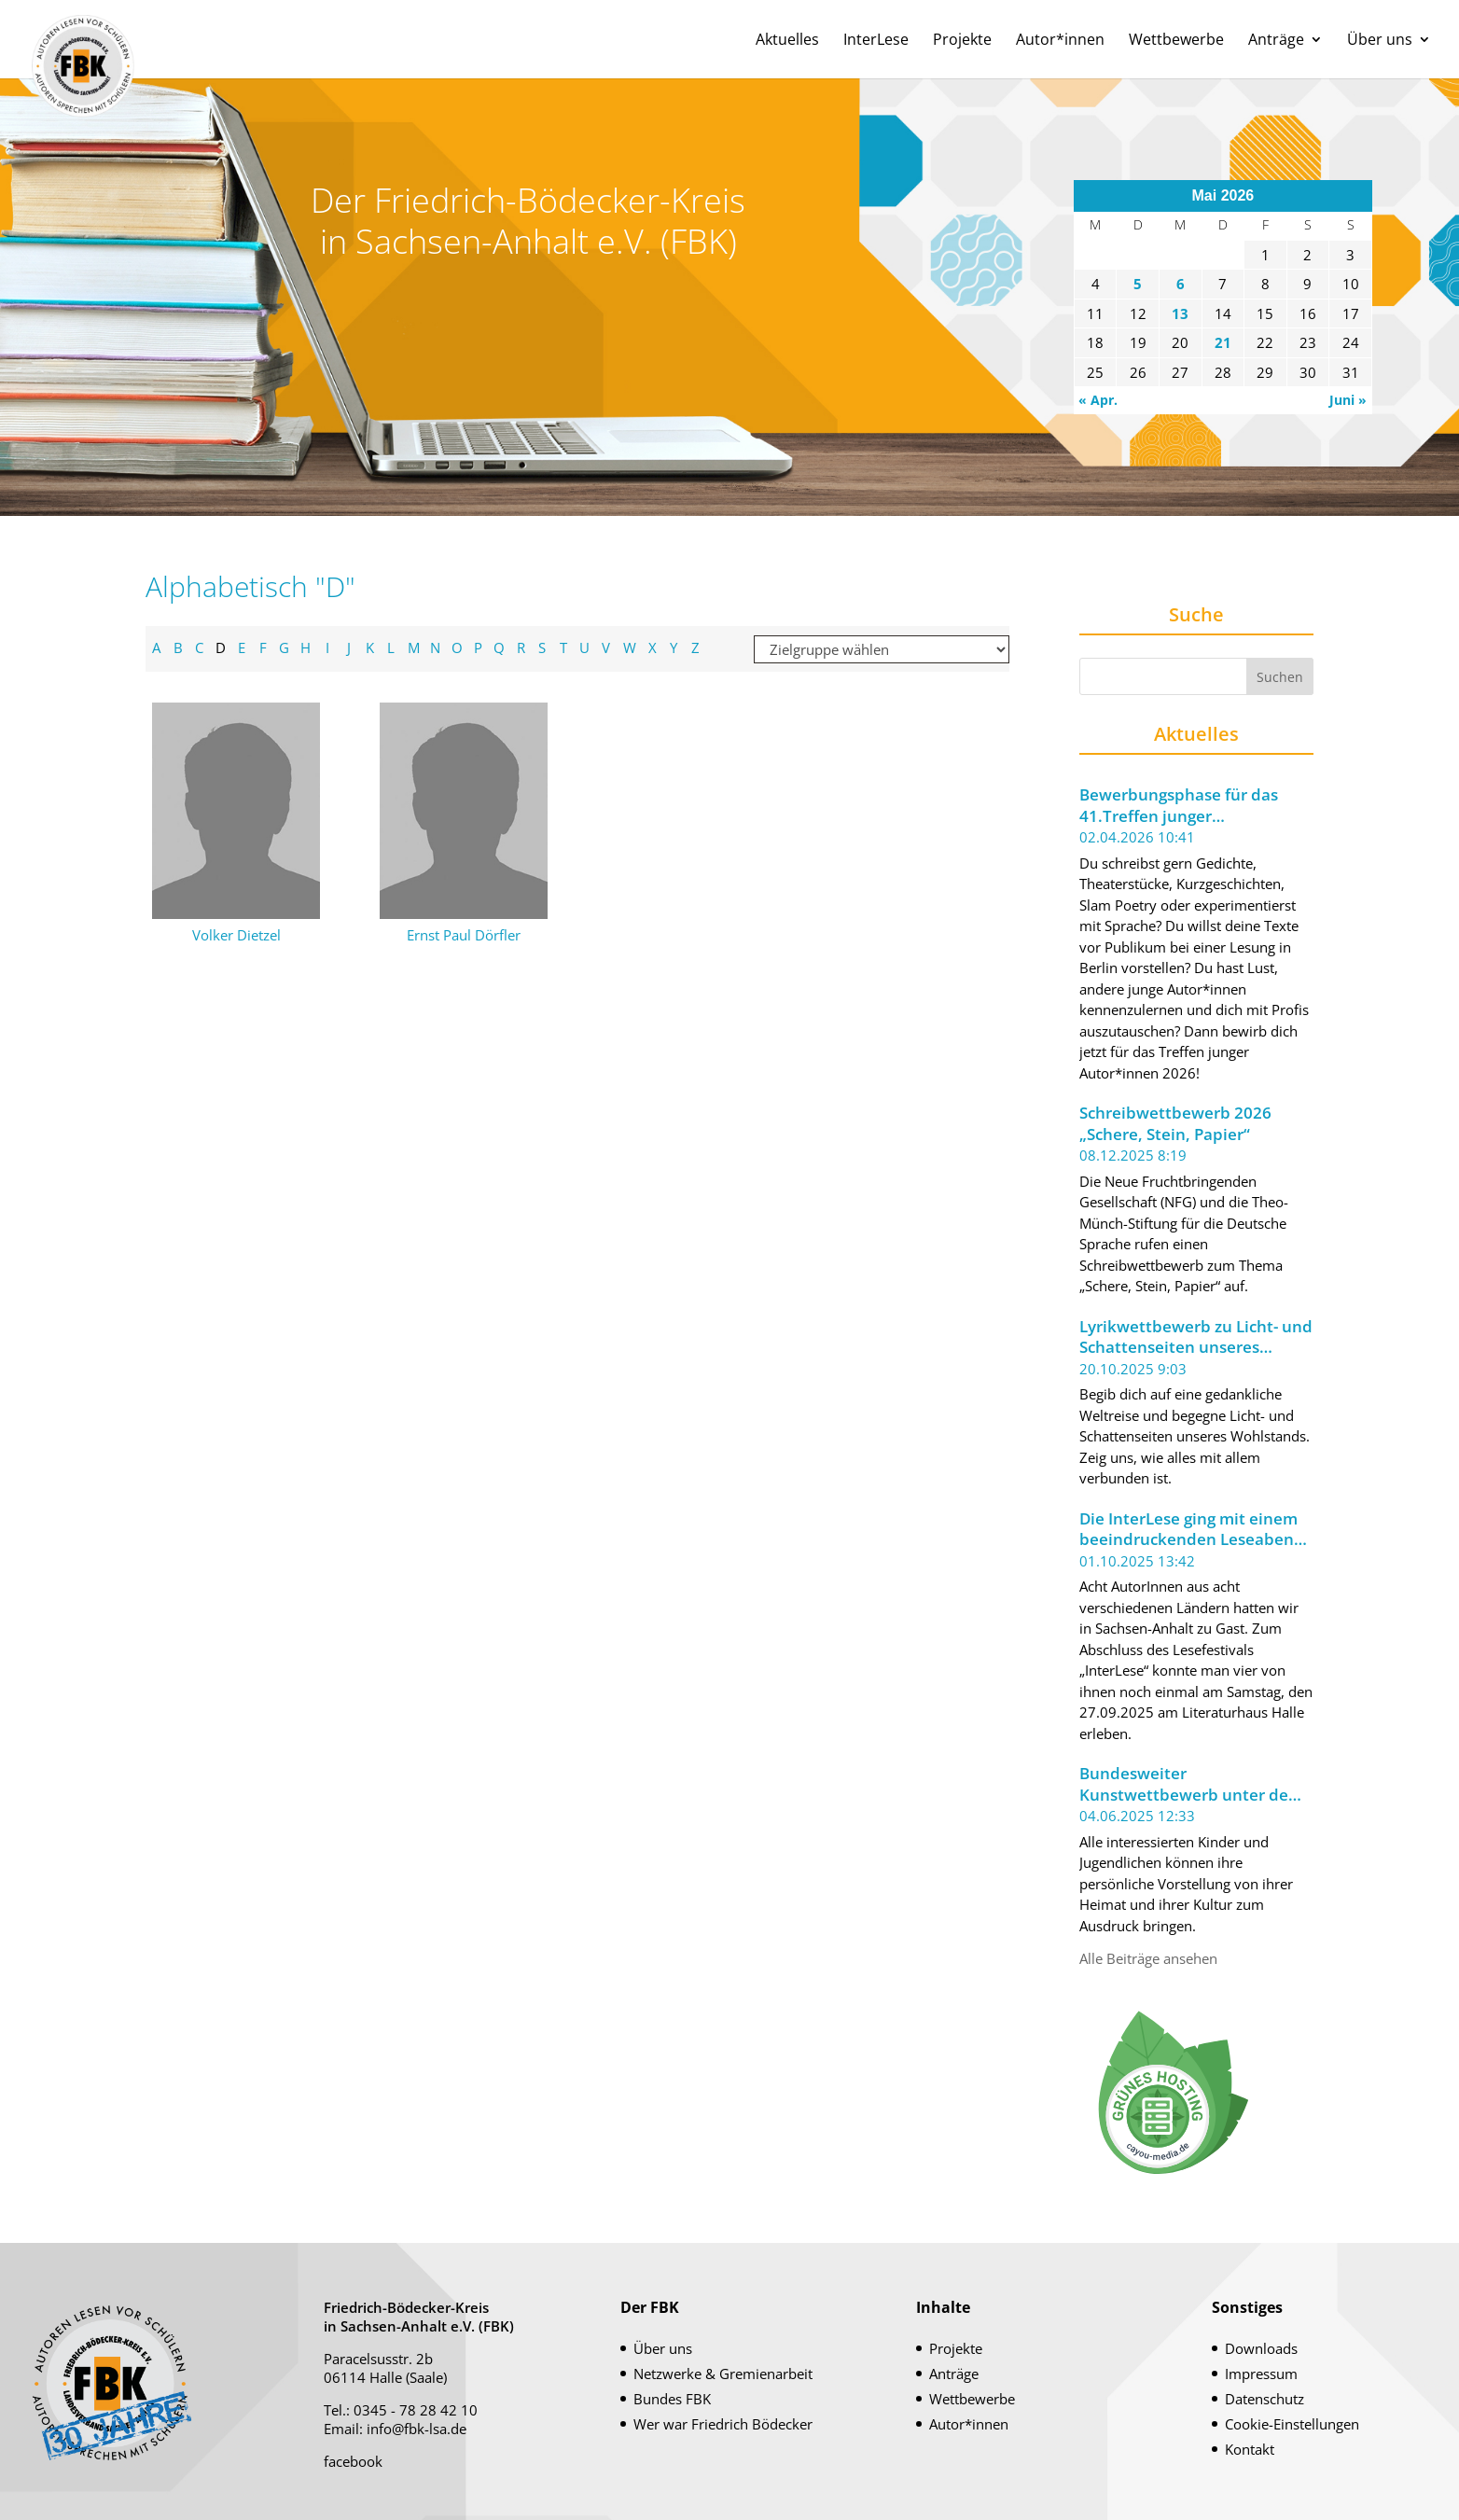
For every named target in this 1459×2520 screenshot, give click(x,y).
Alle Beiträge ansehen (1148, 1958)
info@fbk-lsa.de (416, 2428)
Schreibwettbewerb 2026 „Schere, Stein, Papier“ (1175, 1124)
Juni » (1348, 400)
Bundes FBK (672, 2398)
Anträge (1276, 41)
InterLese (876, 41)
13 (1180, 313)
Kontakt (1249, 2449)
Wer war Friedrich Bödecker (723, 2424)
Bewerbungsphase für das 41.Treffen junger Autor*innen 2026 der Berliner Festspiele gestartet (1195, 806)
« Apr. (1098, 400)
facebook (353, 2461)
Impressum (1261, 2373)
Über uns (1379, 41)
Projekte (962, 41)
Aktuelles (787, 41)
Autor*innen (1060, 41)
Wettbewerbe (1176, 41)
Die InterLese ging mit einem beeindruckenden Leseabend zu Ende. (1191, 1530)
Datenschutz (1264, 2398)
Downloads (1261, 2348)
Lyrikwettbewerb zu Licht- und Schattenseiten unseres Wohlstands (1196, 1337)
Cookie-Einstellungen (1292, 2424)
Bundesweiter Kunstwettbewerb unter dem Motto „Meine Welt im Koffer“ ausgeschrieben (1192, 1784)
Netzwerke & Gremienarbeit (723, 2373)
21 (1223, 342)
